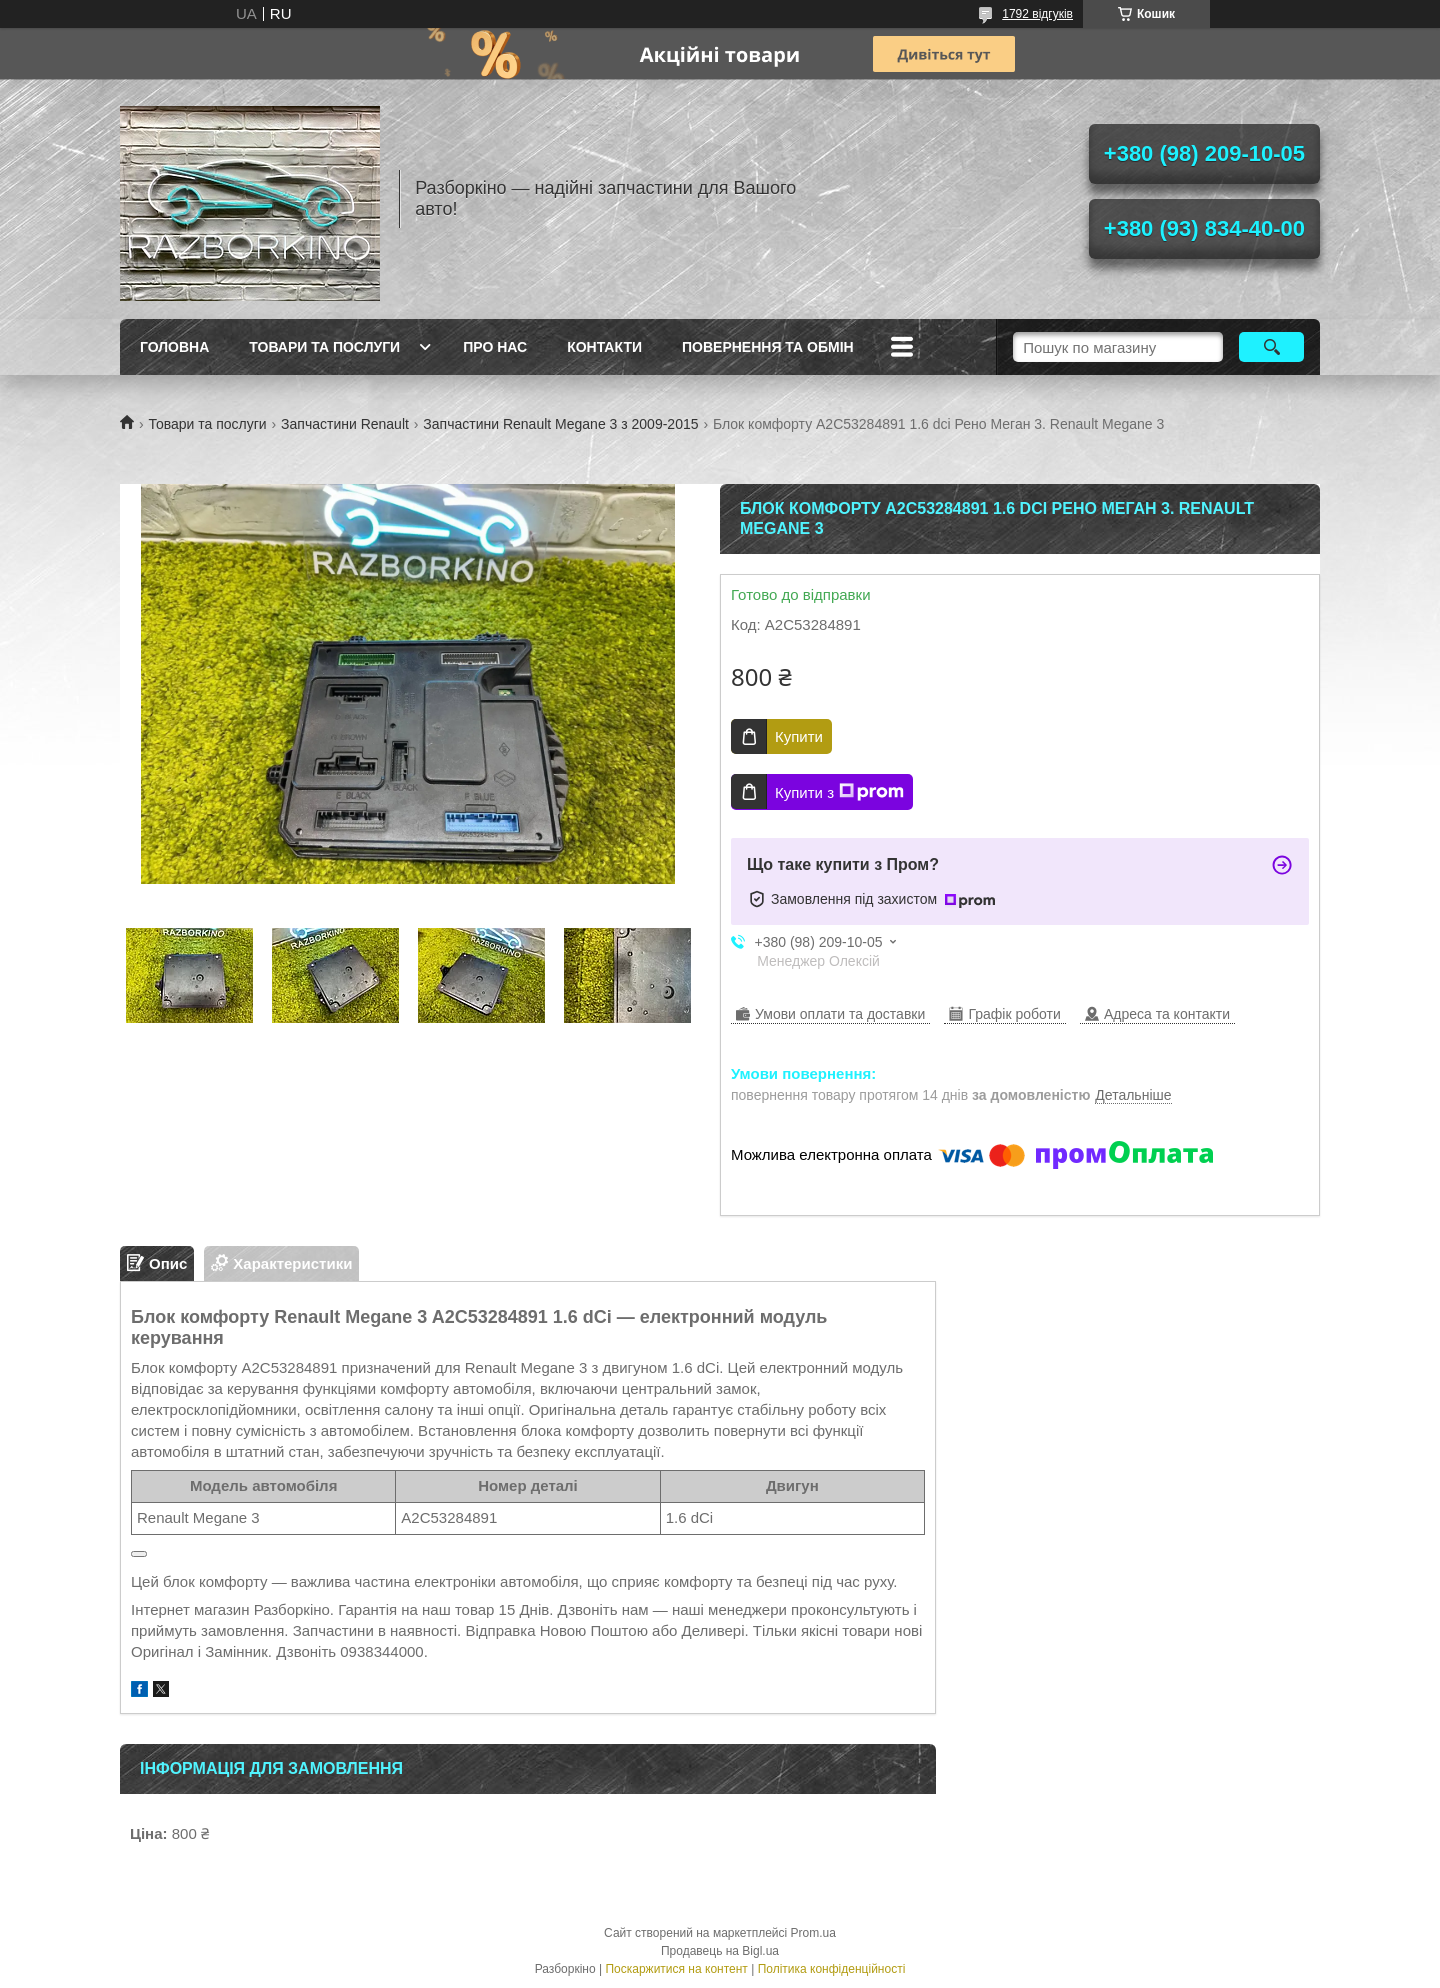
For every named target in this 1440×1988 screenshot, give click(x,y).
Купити (799, 736)
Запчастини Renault (345, 424)
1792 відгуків (1037, 14)
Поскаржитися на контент (676, 1969)
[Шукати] (1271, 347)
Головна (174, 347)
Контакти (604, 347)
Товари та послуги (324, 347)
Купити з (839, 792)
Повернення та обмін (768, 347)
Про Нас (495, 347)
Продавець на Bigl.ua (720, 1951)
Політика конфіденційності (832, 1969)
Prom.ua (813, 1933)
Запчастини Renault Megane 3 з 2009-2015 (560, 424)
